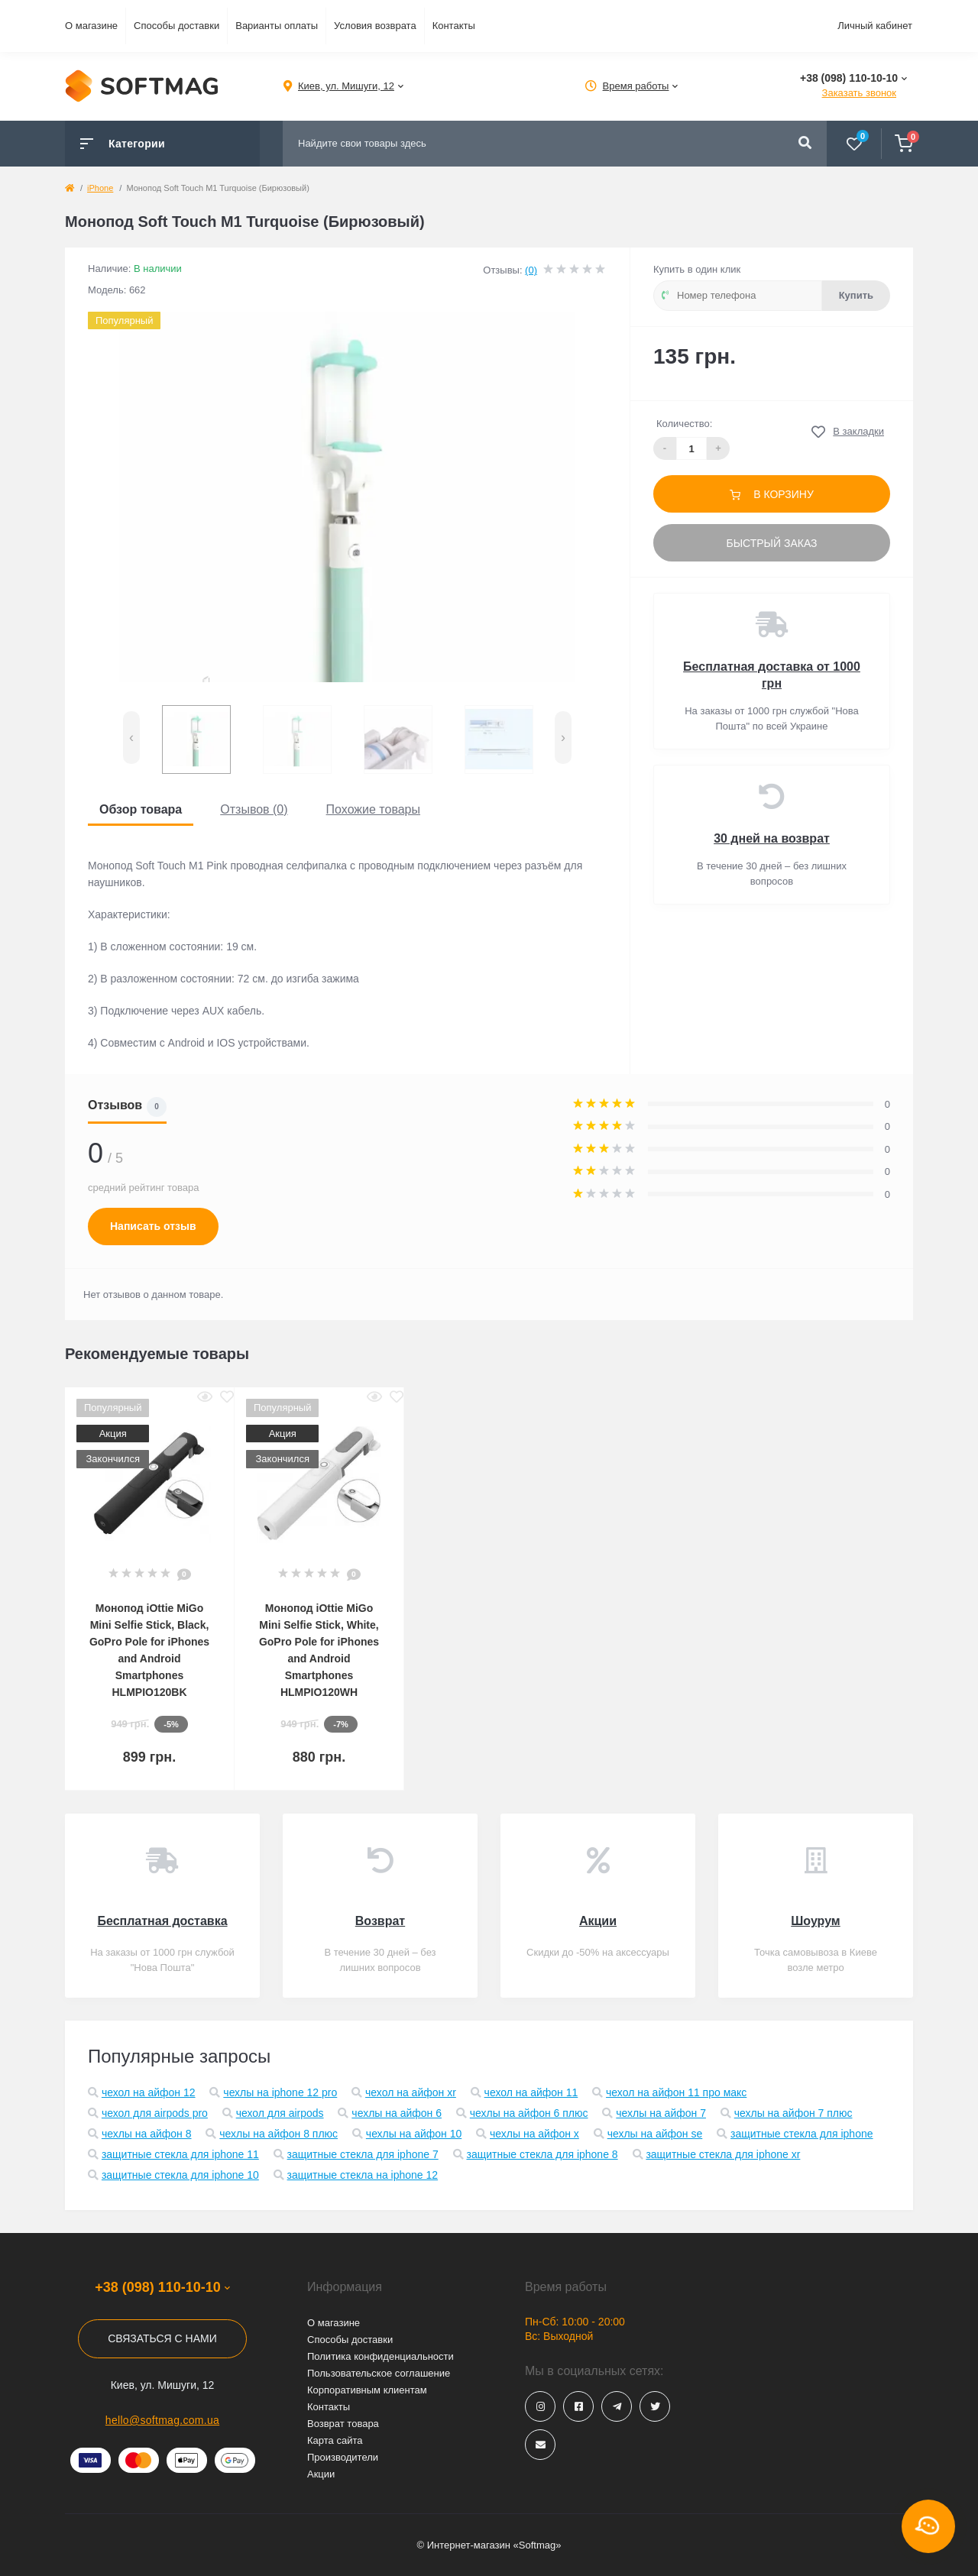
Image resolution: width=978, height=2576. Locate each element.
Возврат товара (343, 2423)
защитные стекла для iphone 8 (541, 2154)
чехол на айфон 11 (531, 2092)
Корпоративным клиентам (367, 2390)
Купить (856, 295)
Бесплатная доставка (162, 1920)
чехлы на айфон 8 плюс (278, 2134)
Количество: (684, 423)
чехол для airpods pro (155, 2113)
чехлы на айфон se (655, 2134)
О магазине (91, 25)
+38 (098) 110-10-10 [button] (162, 2287)
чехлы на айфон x (534, 2134)
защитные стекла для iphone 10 (180, 2175)
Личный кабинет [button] (874, 25)
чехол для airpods (280, 2113)
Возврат (380, 1920)
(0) (531, 270)
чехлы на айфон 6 (396, 2113)
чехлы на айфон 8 (147, 2134)
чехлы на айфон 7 (661, 2113)
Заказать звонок (859, 93)
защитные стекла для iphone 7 (363, 2154)
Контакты (453, 25)
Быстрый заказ (771, 543)
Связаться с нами (162, 2338)
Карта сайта (334, 2440)
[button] (346, 85)
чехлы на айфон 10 (413, 2134)
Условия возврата (375, 25)
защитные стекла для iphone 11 (180, 2154)
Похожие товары (373, 809)
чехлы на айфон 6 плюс (529, 2113)
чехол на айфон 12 (149, 2092)
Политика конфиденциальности (380, 2356)
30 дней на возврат (772, 838)
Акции (598, 1920)
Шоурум (815, 1920)
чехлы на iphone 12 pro (280, 2092)
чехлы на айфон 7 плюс (793, 2113)
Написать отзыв (153, 1226)
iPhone (100, 188)
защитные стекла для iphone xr (723, 2154)
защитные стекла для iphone (801, 2134)
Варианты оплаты (276, 25)
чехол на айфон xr (410, 2092)
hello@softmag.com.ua (162, 2420)
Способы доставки (176, 25)
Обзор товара (140, 809)
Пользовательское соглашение (378, 2373)
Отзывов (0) (253, 809)
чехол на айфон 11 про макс (676, 2092)
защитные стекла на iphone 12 (363, 2175)
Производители (342, 2457)
